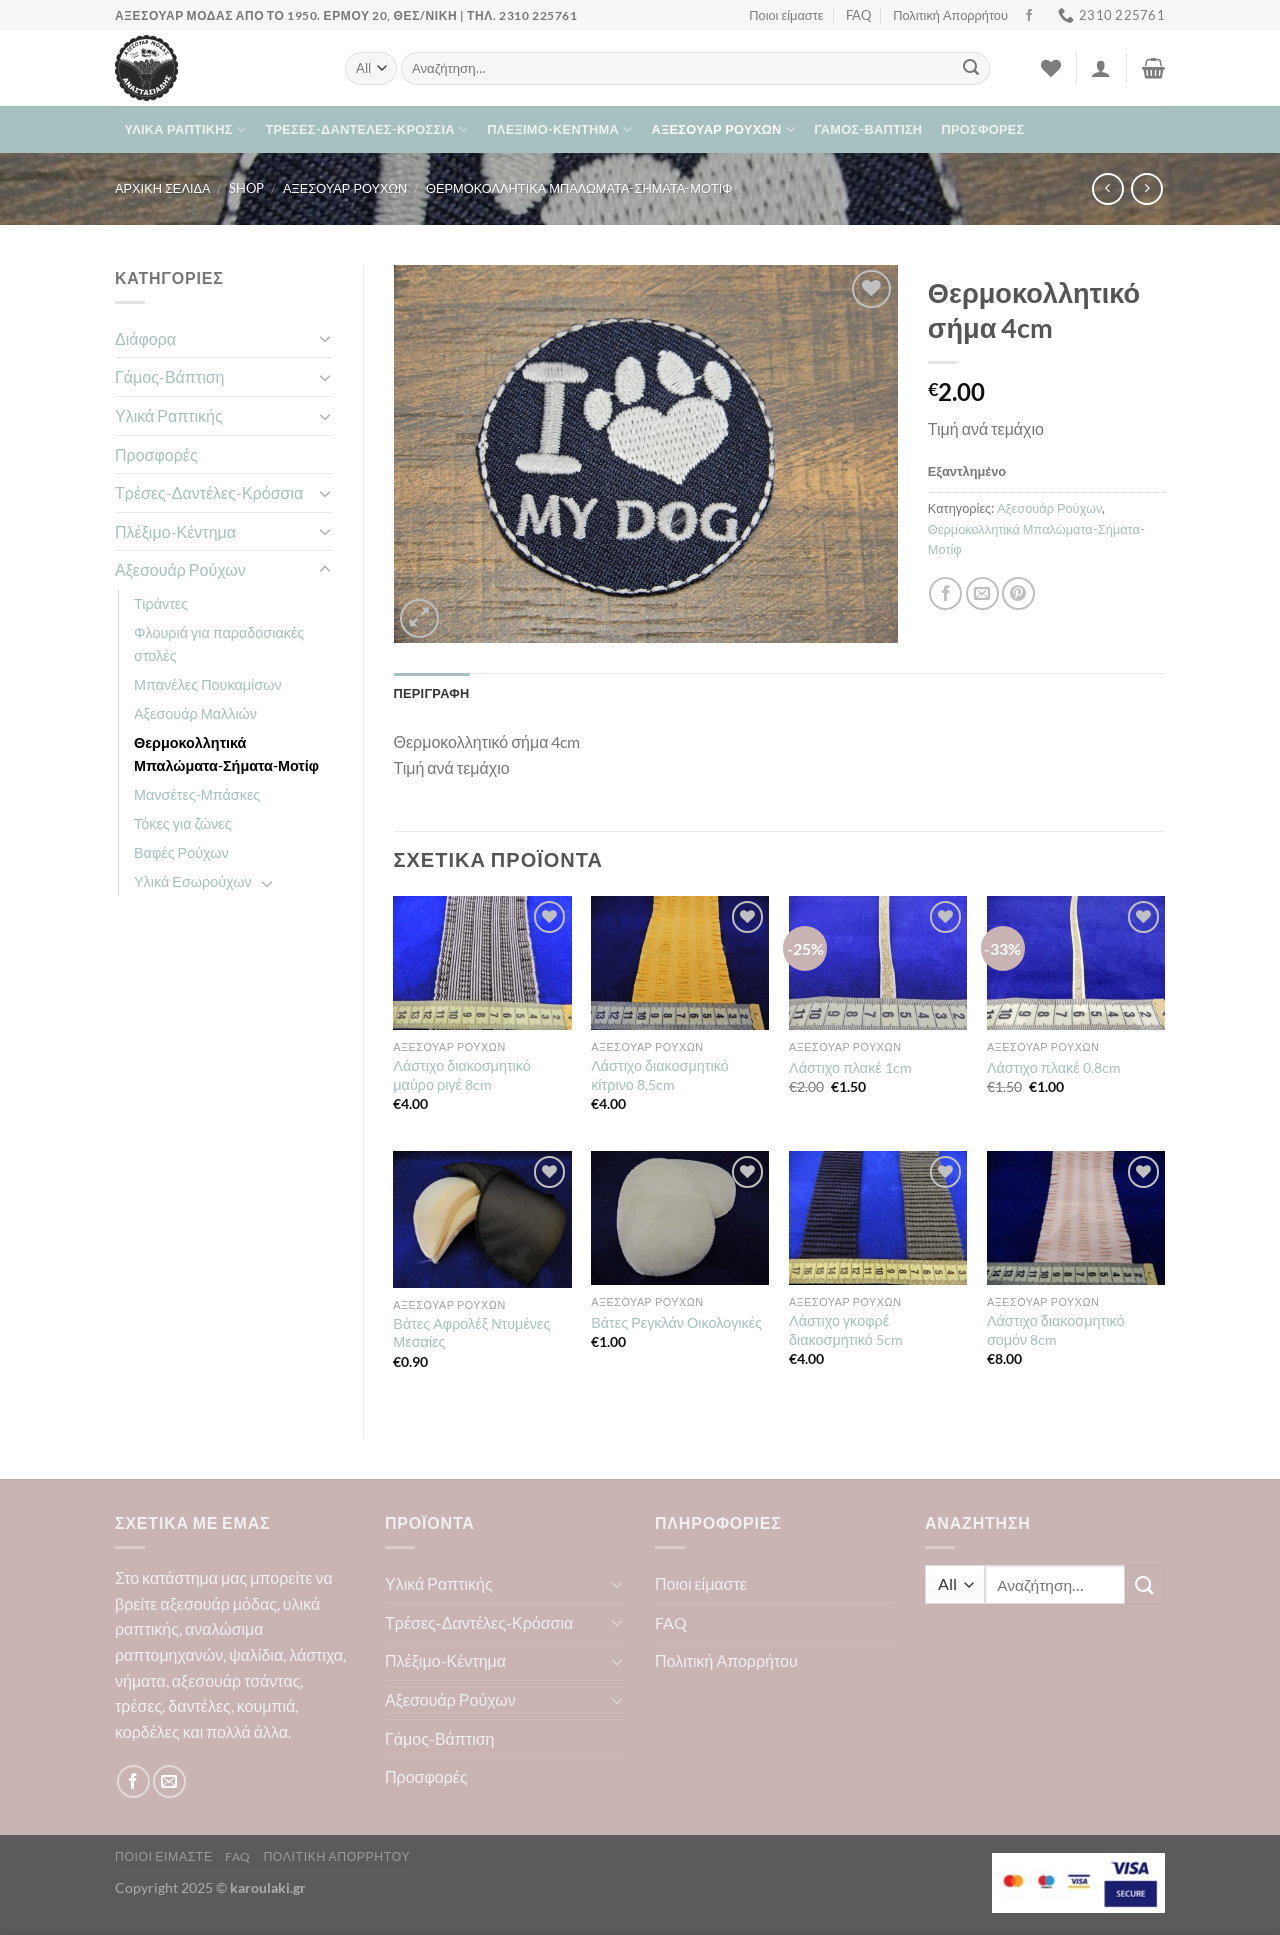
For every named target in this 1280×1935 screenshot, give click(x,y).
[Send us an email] (169, 1781)
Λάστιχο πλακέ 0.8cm (1054, 1067)
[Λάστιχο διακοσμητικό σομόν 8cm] (1076, 1218)
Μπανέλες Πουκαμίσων (208, 684)
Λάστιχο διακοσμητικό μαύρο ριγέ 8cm (462, 1075)
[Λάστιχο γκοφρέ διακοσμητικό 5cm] (878, 1218)
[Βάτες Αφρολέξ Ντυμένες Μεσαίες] (482, 1219)
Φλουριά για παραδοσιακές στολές (219, 644)
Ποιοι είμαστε (786, 15)
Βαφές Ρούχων (181, 852)
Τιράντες (161, 603)
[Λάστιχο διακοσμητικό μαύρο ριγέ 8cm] (482, 963)
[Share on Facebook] (945, 593)
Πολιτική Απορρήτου (950, 15)
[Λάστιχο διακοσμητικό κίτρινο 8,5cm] (680, 963)
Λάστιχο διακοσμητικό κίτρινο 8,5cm (660, 1075)
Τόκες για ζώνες (183, 823)
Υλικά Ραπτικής (186, 129)
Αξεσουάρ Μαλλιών (195, 713)
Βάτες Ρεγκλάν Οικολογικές (676, 1322)
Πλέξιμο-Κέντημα (559, 129)
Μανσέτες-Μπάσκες (197, 794)
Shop (246, 188)
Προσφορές (983, 129)
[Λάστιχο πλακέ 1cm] (878, 963)
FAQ (858, 15)
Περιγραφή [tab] (432, 693)
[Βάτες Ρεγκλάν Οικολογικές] (680, 1218)
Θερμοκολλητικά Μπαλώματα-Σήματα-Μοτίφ (579, 188)
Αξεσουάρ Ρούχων (723, 129)
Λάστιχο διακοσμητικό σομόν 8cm (1056, 1330)
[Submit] (971, 69)
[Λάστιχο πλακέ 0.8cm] (1076, 963)
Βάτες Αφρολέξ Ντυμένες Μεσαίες (471, 1333)
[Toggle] (325, 338)
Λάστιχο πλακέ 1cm (850, 1067)
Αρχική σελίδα (163, 188)
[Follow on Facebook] (1029, 16)
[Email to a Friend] (982, 593)
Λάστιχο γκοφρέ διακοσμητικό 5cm (846, 1330)
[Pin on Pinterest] (1018, 593)
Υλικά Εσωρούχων (193, 881)
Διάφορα (145, 338)
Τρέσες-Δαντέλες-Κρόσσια (366, 129)
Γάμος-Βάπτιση (868, 129)
